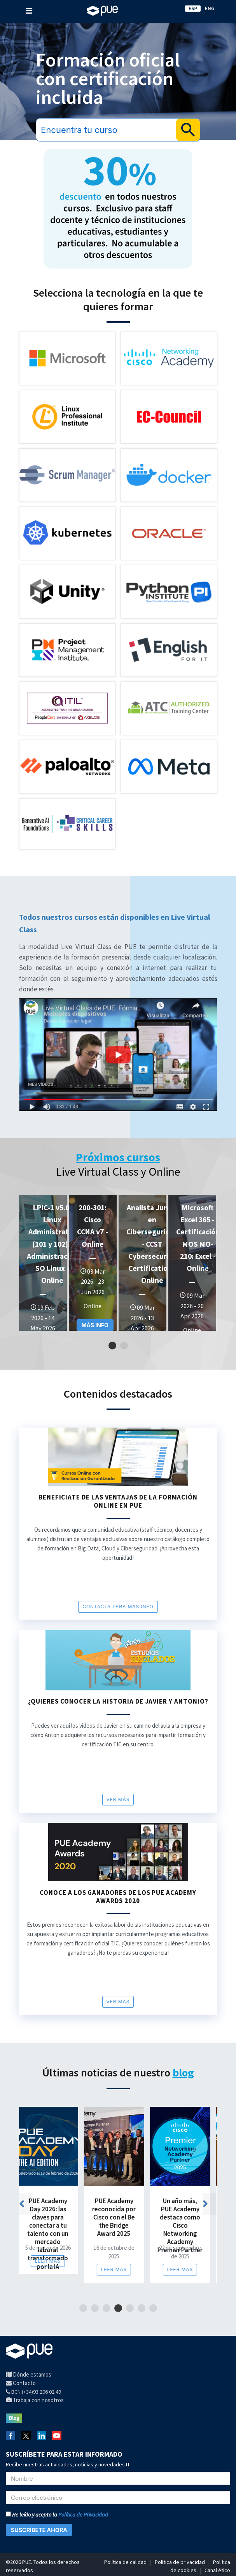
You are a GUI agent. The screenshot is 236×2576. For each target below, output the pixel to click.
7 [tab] (153, 2308)
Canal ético (217, 2570)
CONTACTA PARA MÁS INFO (118, 1607)
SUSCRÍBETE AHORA (39, 2530)
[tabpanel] (43, 1263)
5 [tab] (129, 2308)
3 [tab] (106, 2308)
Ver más (118, 1799)
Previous (29, 1268)
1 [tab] (112, 1345)
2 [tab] (123, 1345)
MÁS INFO (95, 1325)
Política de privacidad (180, 2562)
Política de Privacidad (83, 2514)
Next (212, 1268)
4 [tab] (118, 2308)
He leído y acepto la (57, 2514)
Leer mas (49, 2261)
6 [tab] (141, 2308)
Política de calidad (125, 2562)
